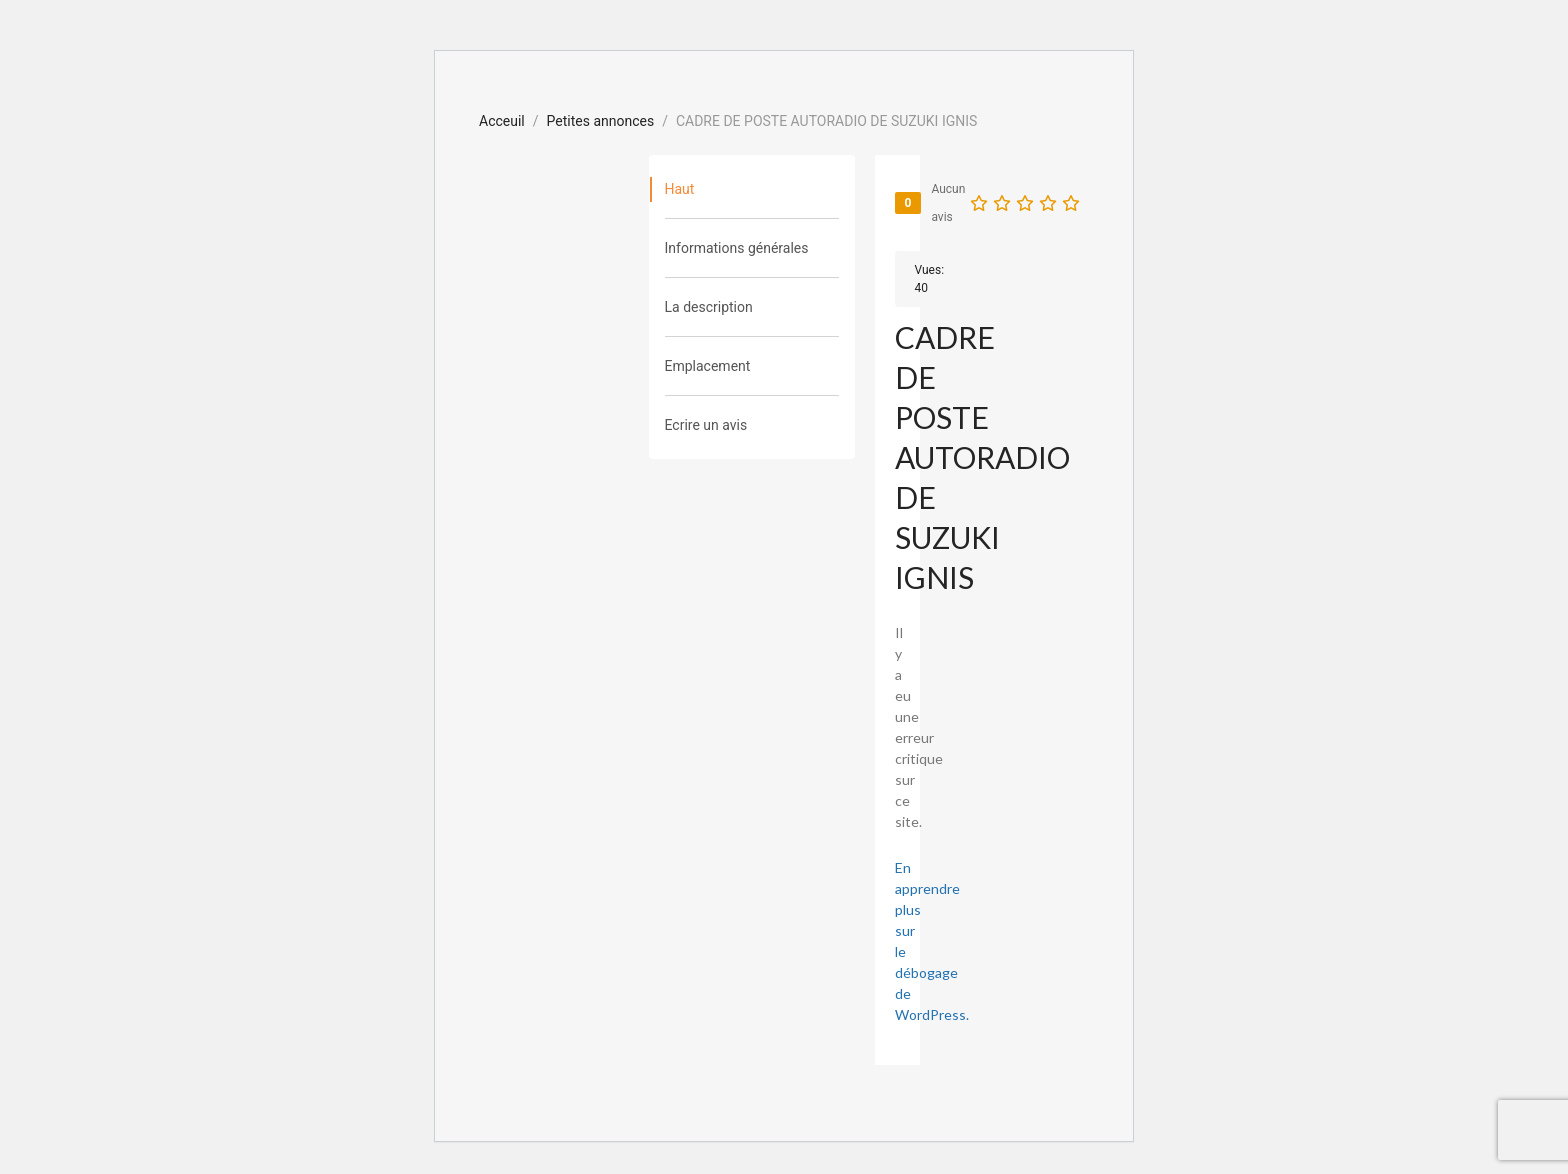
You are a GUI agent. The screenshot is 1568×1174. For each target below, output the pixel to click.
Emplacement (708, 366)
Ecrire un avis (706, 425)
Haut (680, 189)
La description (709, 307)
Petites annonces (601, 121)
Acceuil (502, 121)
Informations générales (737, 248)
